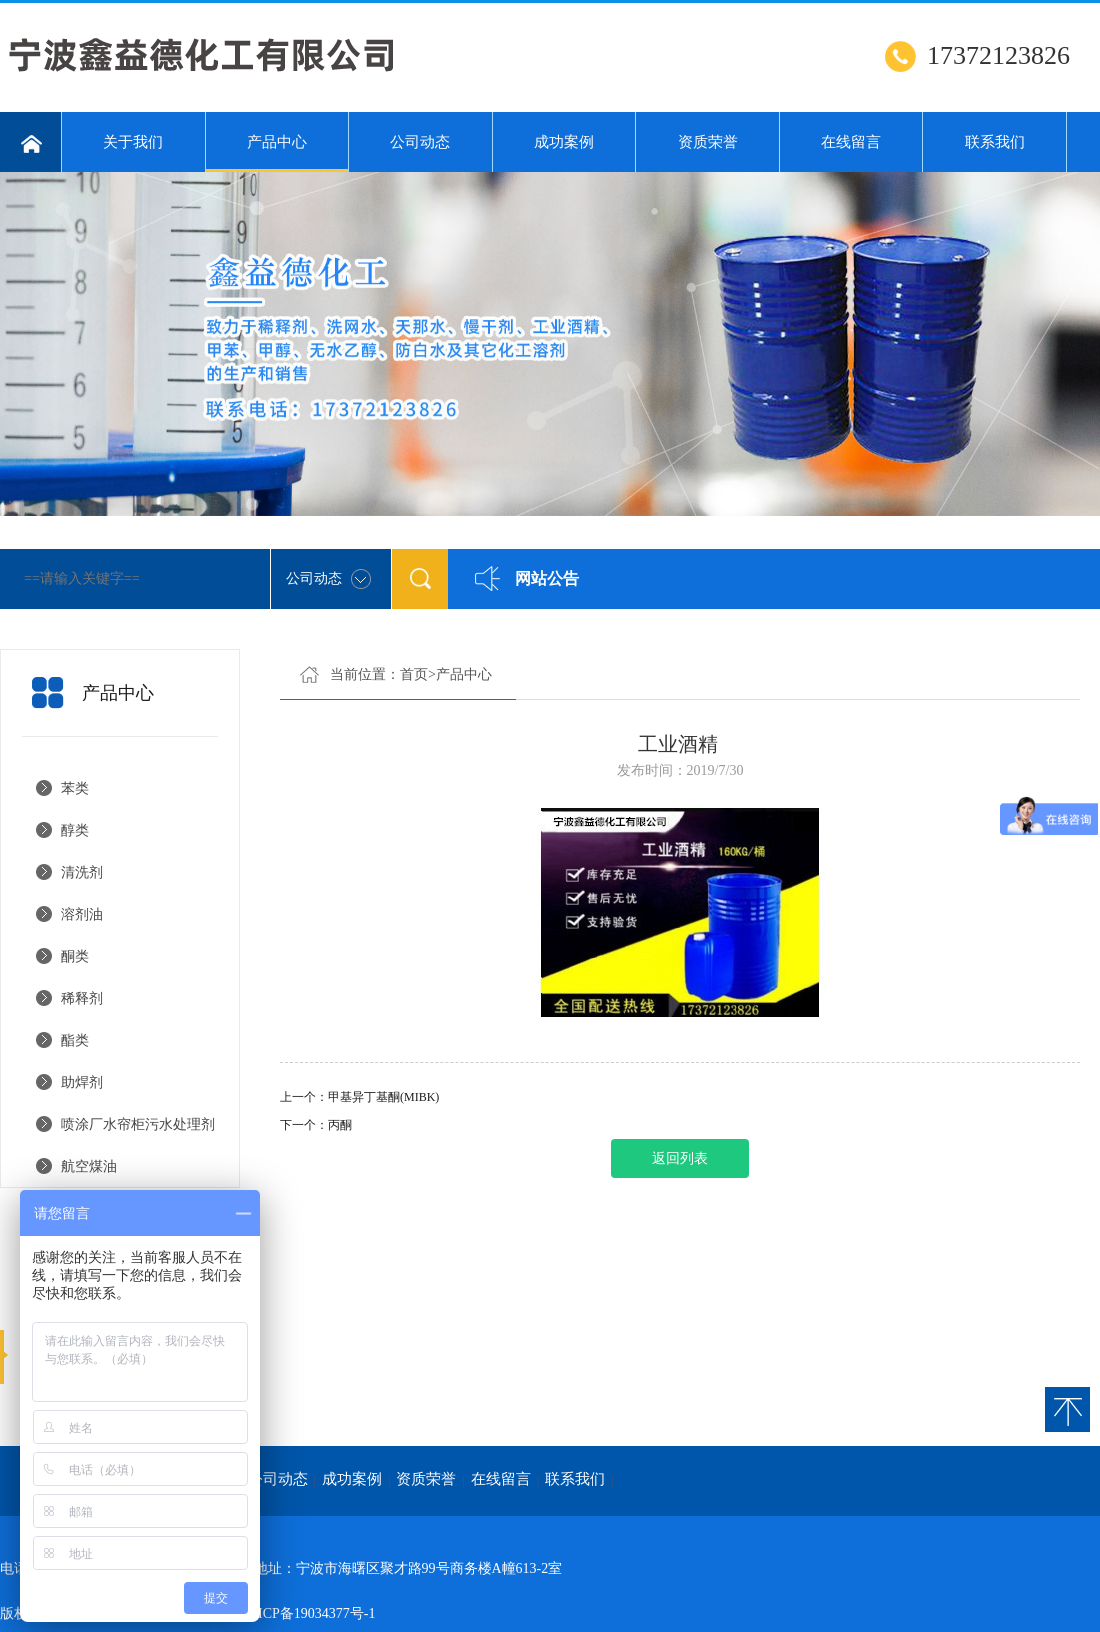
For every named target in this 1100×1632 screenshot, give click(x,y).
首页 (414, 674)
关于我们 (133, 142)
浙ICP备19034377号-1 (309, 1613)
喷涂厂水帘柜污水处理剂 (138, 1124)
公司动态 (420, 142)
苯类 (75, 788)
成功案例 (564, 142)
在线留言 (851, 142)
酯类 (75, 1040)
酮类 (75, 956)
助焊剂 (82, 1082)
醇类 (75, 830)
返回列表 (680, 1158)
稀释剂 (82, 998)
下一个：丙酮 (316, 1125)
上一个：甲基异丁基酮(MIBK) (359, 1097)
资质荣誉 (708, 142)
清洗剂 (82, 872)
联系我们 (995, 142)
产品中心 (277, 153)
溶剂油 (82, 914)
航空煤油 (89, 1166)
